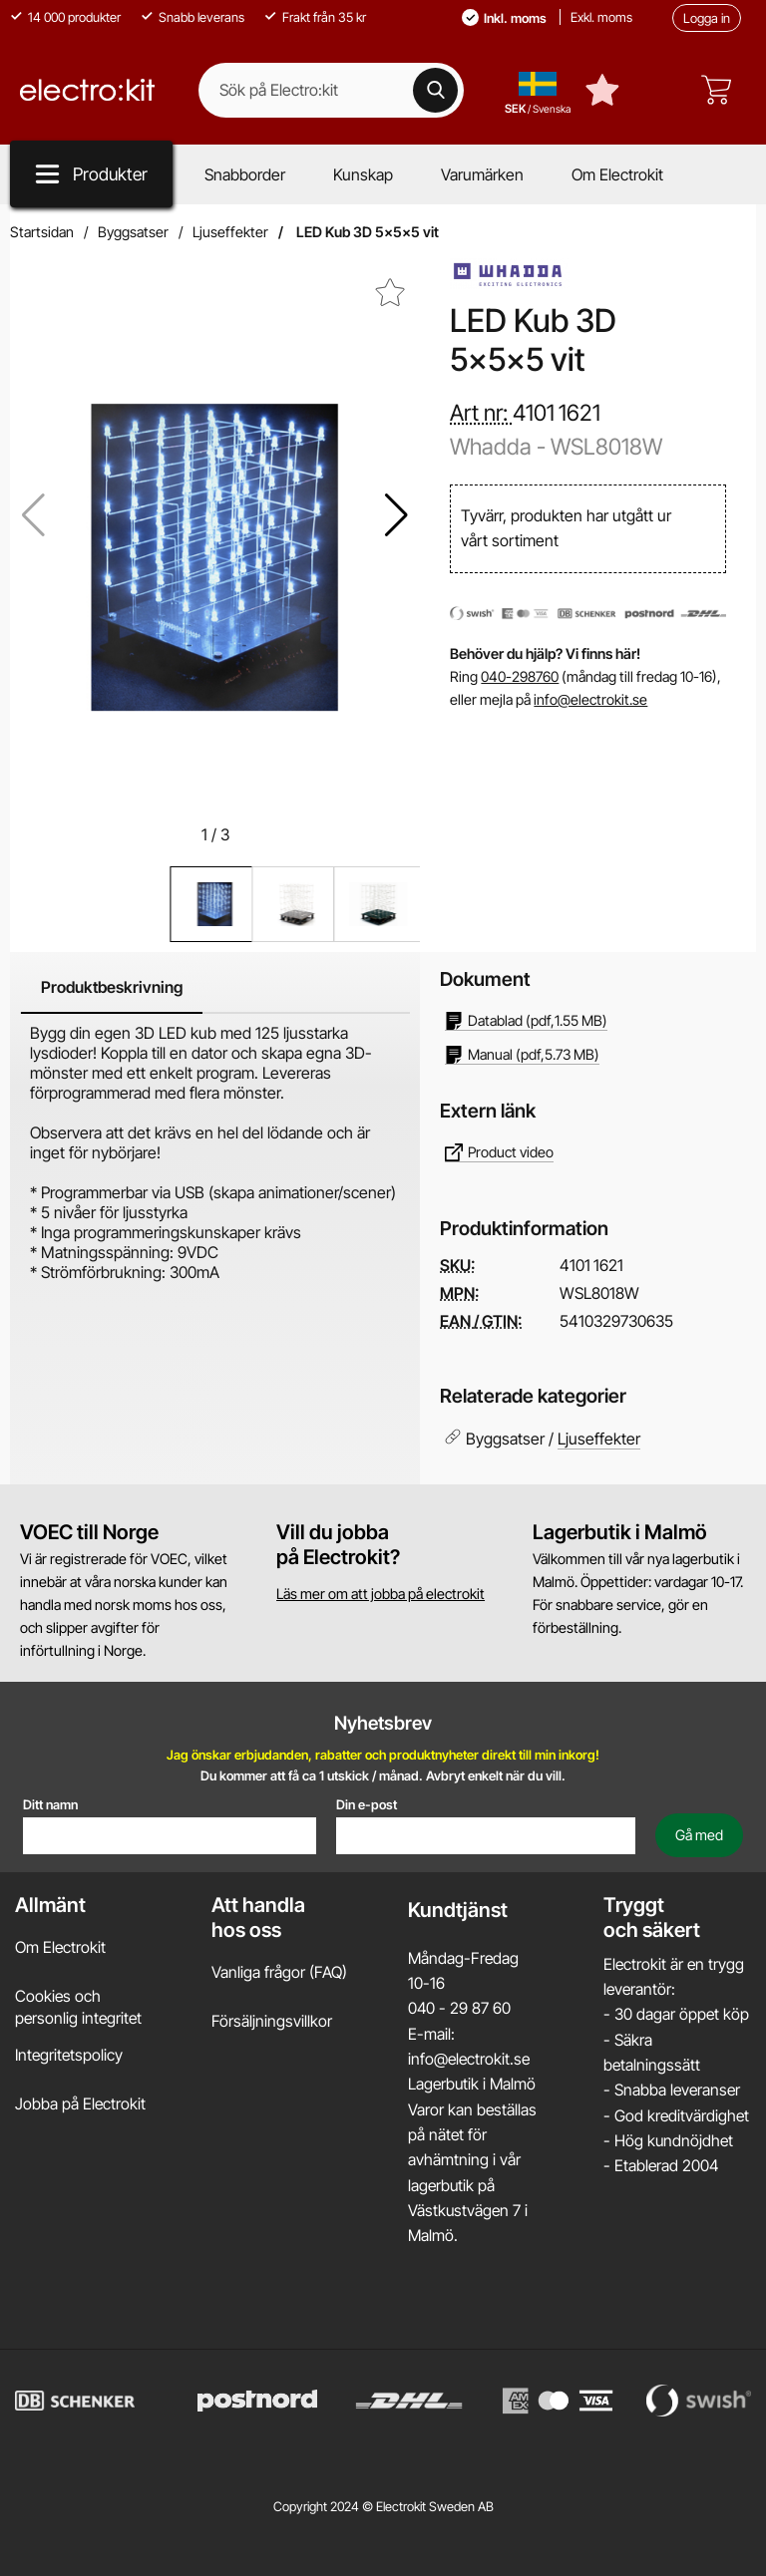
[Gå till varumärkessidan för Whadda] (510, 277)
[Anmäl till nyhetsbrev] (699, 1834)
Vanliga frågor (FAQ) (279, 1971)
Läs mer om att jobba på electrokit (380, 1593)
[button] (396, 515)
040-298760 (520, 676)
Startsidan (42, 231)
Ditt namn (50, 1803)
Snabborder (244, 174)
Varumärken (482, 174)
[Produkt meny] (91, 174)
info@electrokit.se (590, 699)
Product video (499, 1152)
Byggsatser (133, 231)
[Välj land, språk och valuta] (538, 90)
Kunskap (363, 174)
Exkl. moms (601, 17)
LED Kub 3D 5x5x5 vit (366, 231)
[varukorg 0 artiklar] (721, 90)
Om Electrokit (617, 174)
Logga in (706, 18)
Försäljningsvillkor (271, 2020)
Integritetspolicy (69, 2054)
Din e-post (366, 1803)
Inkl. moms (515, 18)
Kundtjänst (458, 1908)
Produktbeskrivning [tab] (112, 987)
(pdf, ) (526, 1021)
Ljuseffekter (230, 231)
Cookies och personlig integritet (78, 2006)
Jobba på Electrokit (80, 2102)
